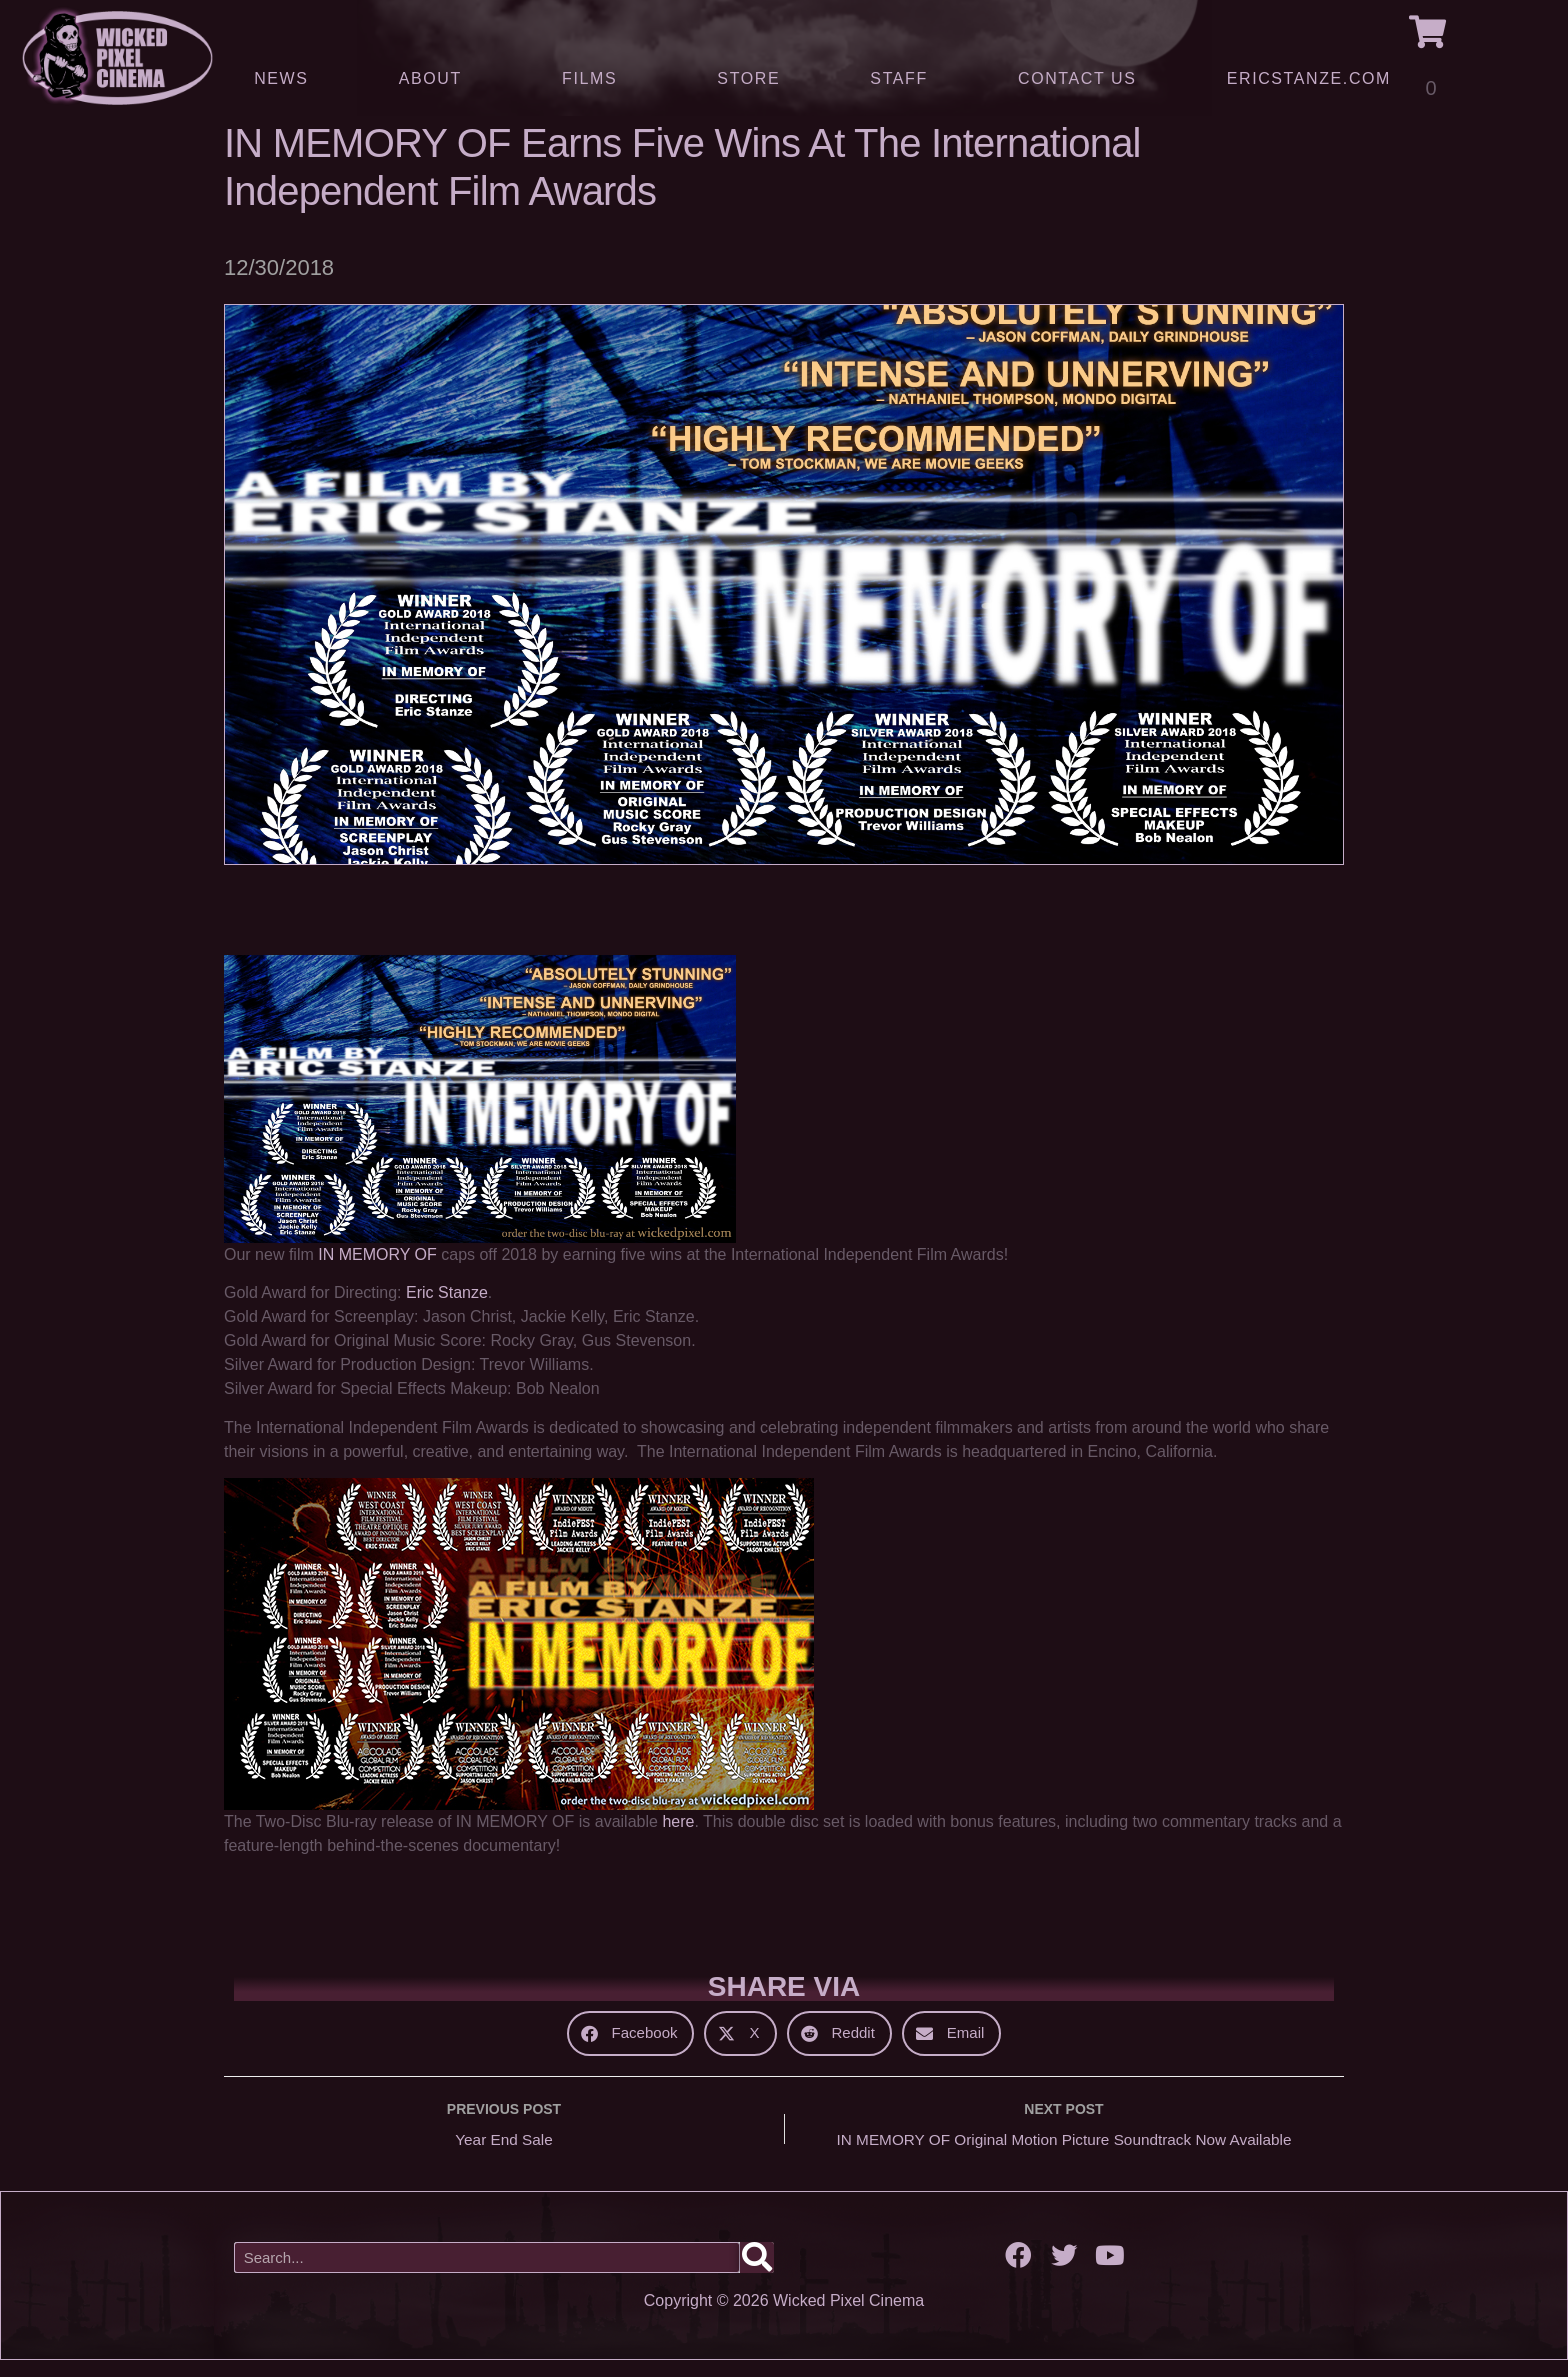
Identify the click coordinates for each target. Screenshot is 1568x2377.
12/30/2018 (279, 282)
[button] (631, 2047)
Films (594, 79)
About (435, 79)
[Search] (757, 2274)
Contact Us (1077, 78)
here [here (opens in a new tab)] (678, 1836)
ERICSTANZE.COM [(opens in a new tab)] (1309, 78)
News (281, 78)
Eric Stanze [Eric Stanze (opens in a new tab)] (447, 1307)
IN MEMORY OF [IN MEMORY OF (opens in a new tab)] (377, 1269)
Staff (898, 78)
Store (748, 78)
